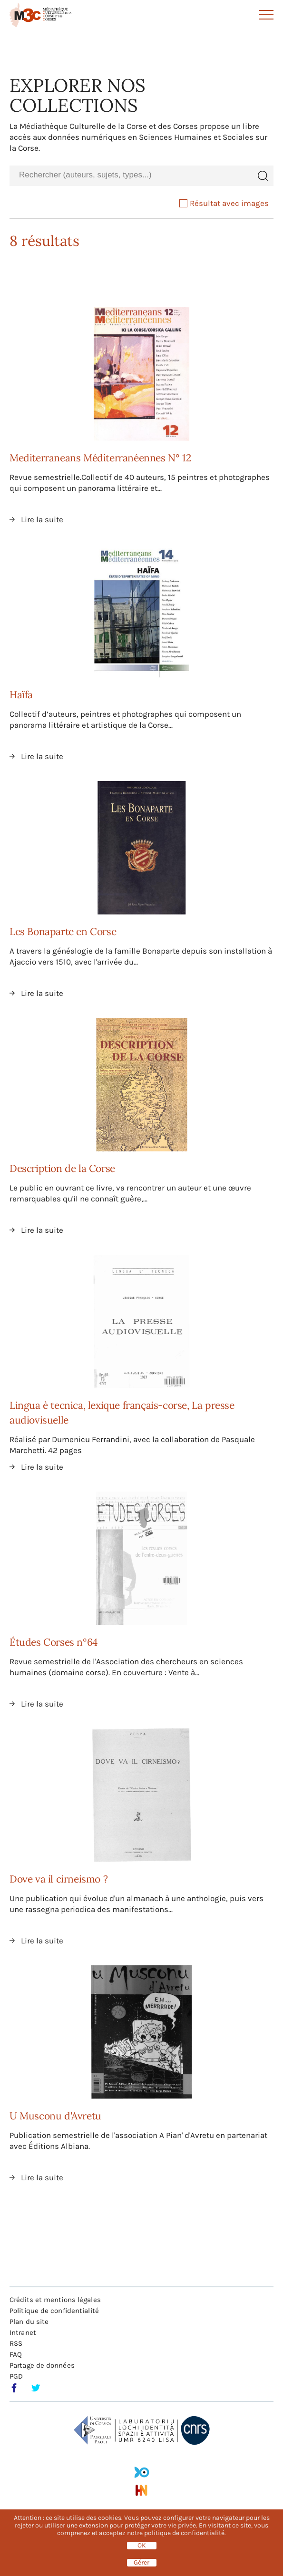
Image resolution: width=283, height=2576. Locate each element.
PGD (16, 2376)
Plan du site (29, 2321)
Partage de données (42, 2365)
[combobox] (131, 175)
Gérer (141, 2562)
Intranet (23, 2332)
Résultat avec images (224, 203)
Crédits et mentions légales (55, 2299)
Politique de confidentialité (54, 2310)
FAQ (16, 2354)
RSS (16, 2343)
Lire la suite (42, 519)
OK (141, 2545)
